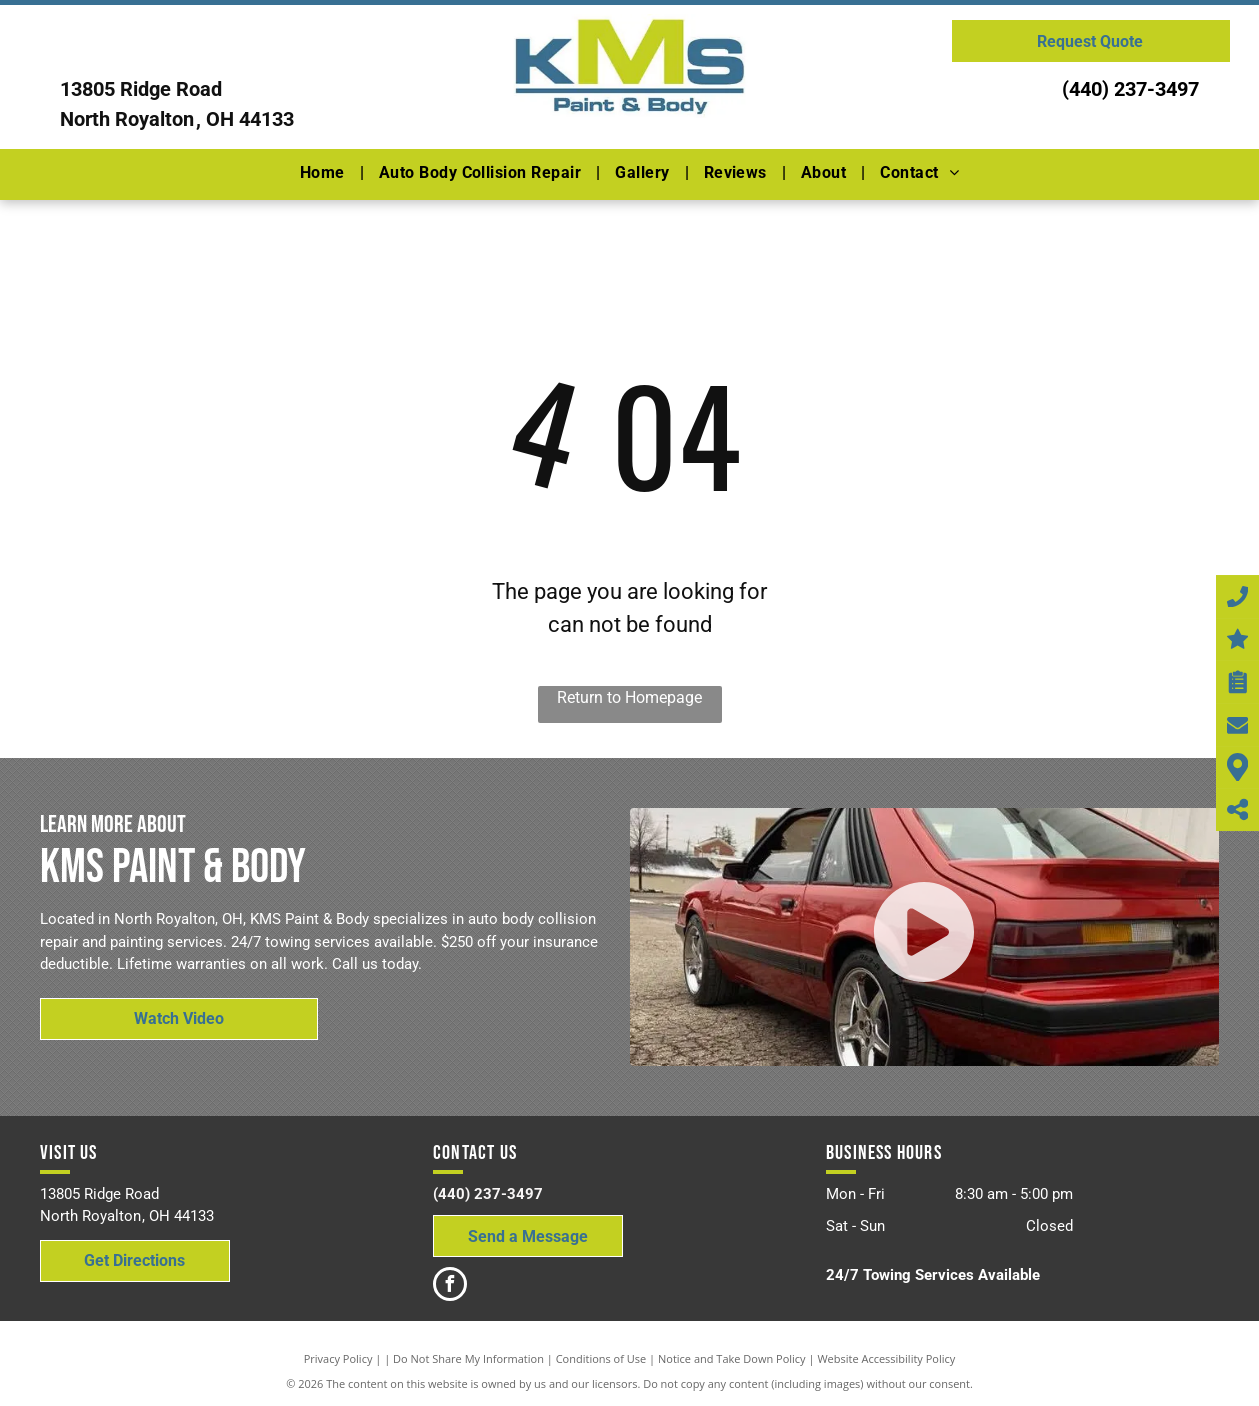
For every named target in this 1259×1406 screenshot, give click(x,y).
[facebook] (450, 1286)
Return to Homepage (629, 697)
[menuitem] (324, 173)
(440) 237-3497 (1130, 89)
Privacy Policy (338, 1358)
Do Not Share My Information (468, 1358)
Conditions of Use (601, 1358)
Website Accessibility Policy (886, 1358)
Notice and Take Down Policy (732, 1358)
